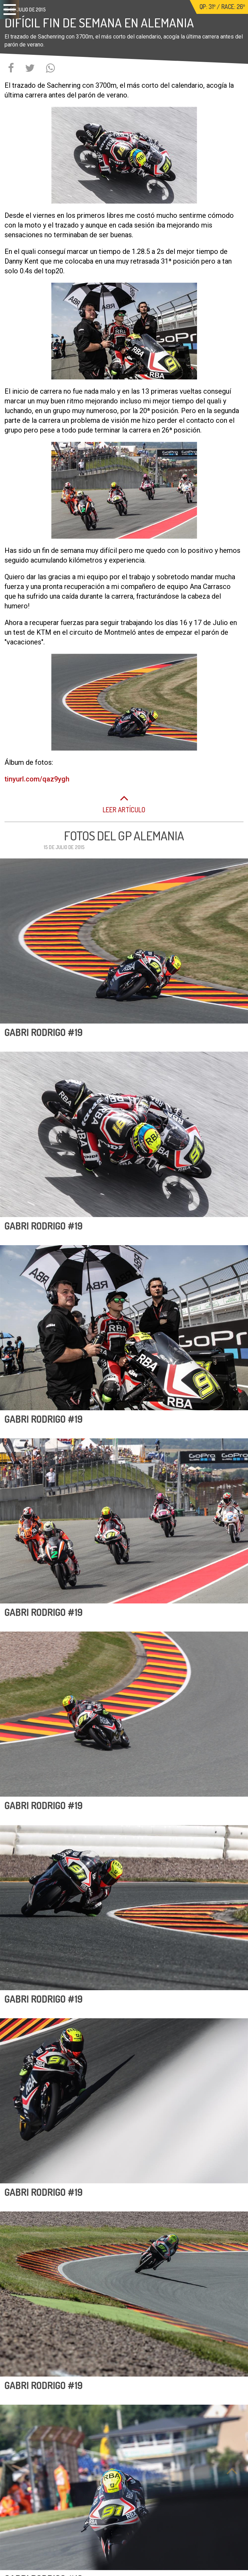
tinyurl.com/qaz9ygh (37, 779)
